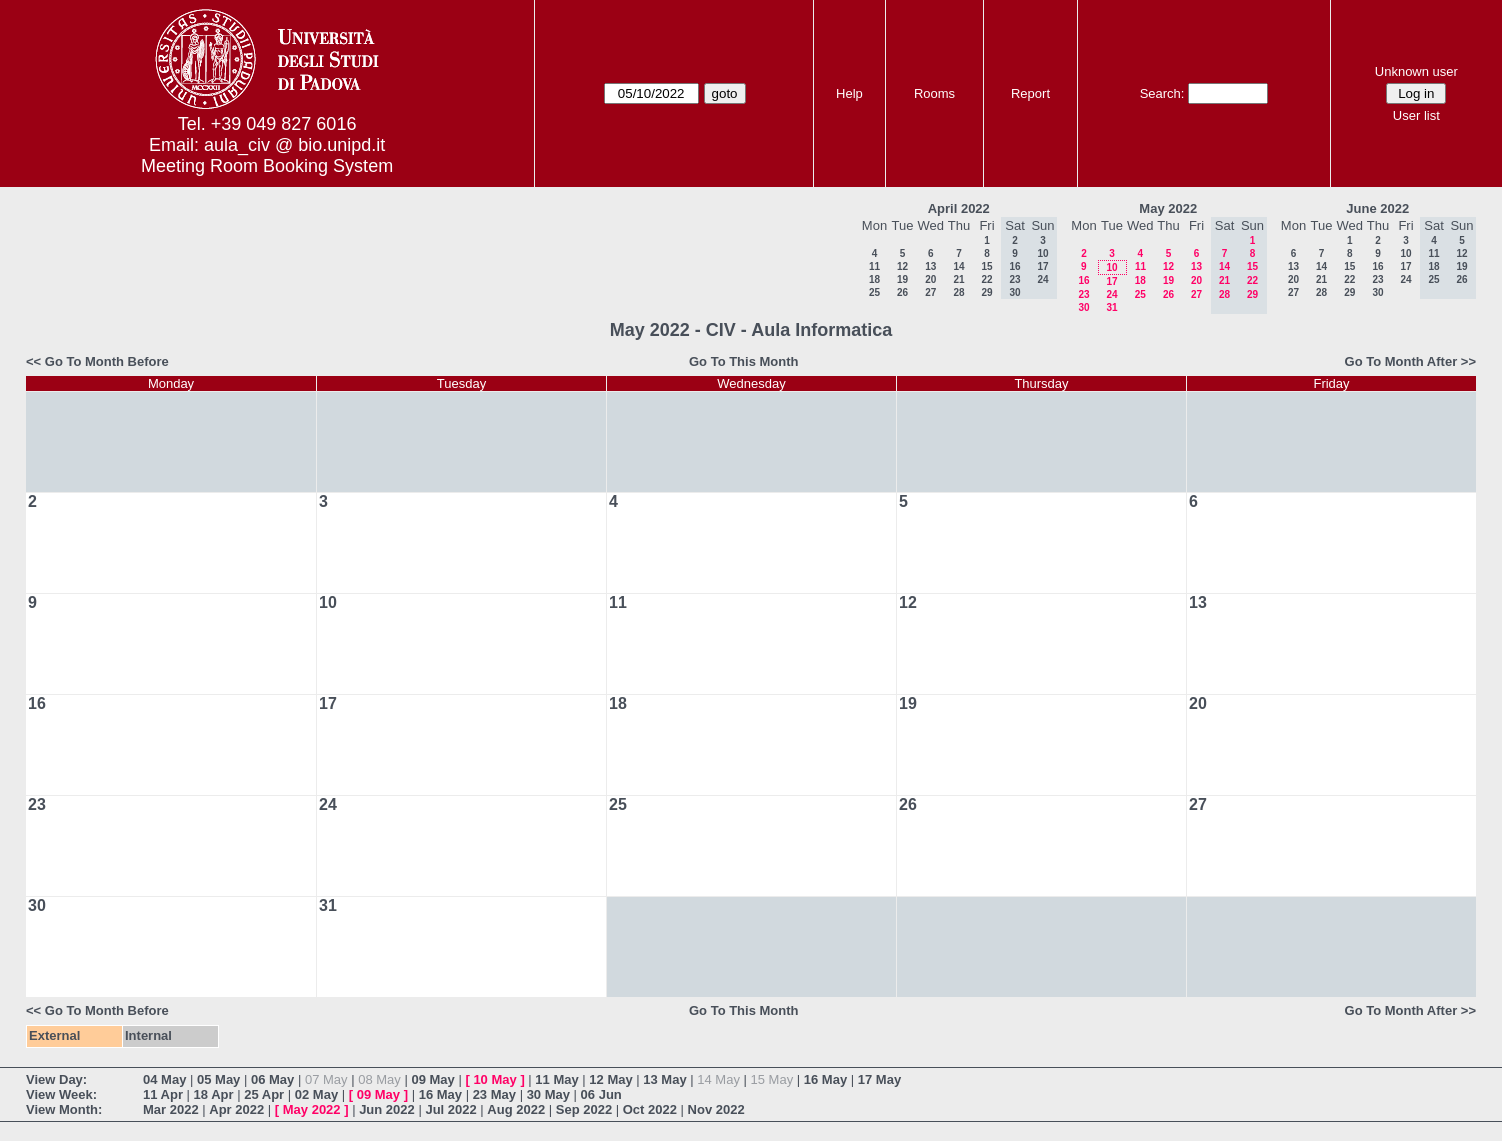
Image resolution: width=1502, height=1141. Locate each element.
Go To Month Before (107, 361)
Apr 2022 (236, 1109)
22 (986, 279)
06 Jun (601, 1094)
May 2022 (1168, 208)
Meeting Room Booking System (267, 166)
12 (902, 266)
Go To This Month (744, 361)
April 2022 (959, 208)
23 (1083, 294)
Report (1030, 93)
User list (1416, 115)
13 (930, 266)
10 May (494, 1079)
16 (1083, 280)
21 (958, 279)
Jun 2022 (387, 1109)
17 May (879, 1079)
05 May (218, 1079)
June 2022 (1377, 208)
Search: (1162, 93)
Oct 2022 (650, 1109)
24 (1111, 294)
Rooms (934, 93)
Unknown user (1416, 71)
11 (874, 266)
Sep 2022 (584, 1109)
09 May (432, 1079)
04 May (164, 1079)
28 (958, 292)
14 (958, 266)
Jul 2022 (450, 1109)
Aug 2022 (516, 1109)
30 (1083, 307)
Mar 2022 (171, 1109)
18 (874, 279)
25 (874, 292)
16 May (825, 1079)
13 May (664, 1079)
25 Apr (264, 1094)
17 (1111, 281)
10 (1111, 267)
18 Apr (214, 1094)
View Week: (61, 1094)
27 (930, 292)
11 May (556, 1079)
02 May (316, 1094)
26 (902, 292)
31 (1111, 307)
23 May (494, 1094)
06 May (272, 1079)
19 (902, 279)
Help (849, 93)
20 (930, 279)
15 (986, 266)
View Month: (64, 1109)
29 (986, 292)
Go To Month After (1401, 361)
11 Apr (163, 1094)
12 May (610, 1079)
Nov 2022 (716, 1109)
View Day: (56, 1079)
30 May (548, 1094)
